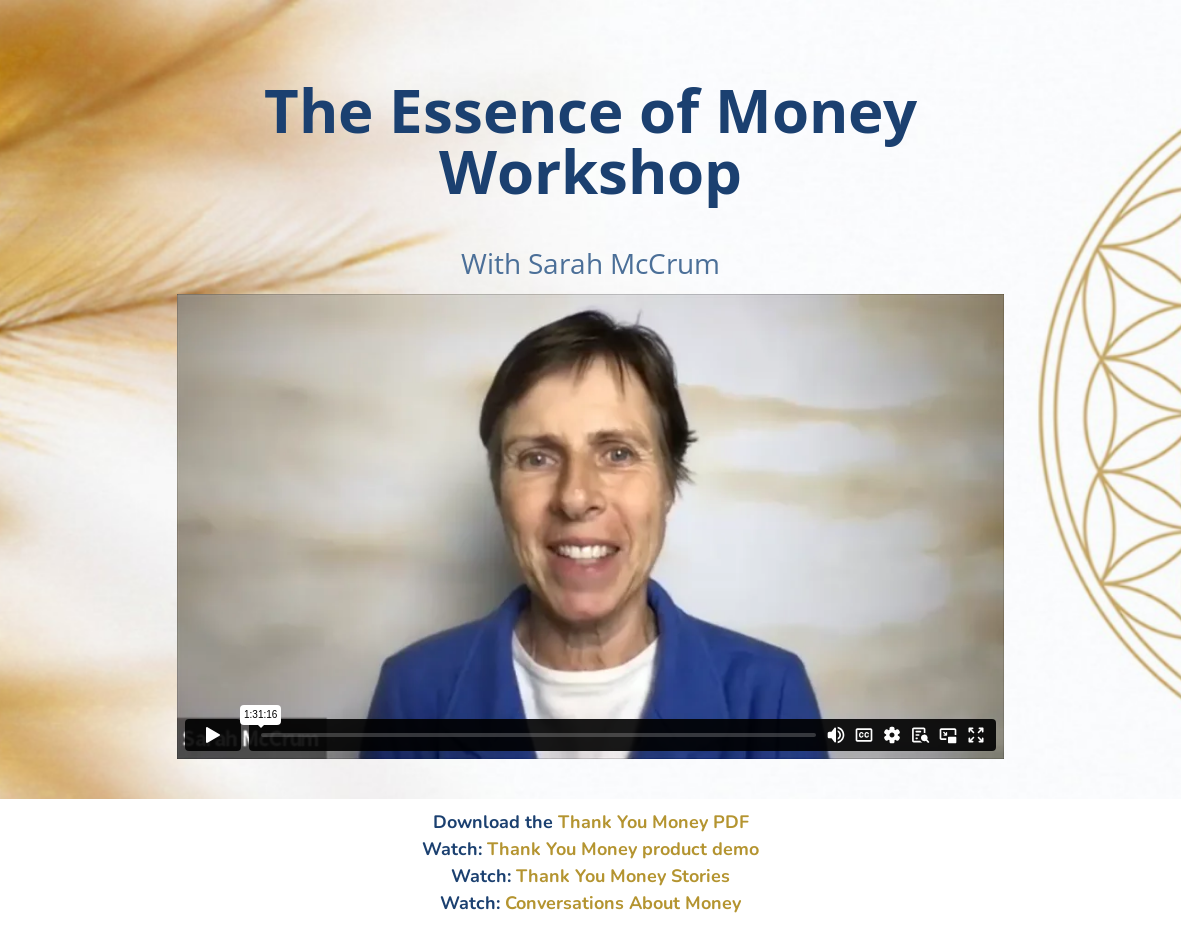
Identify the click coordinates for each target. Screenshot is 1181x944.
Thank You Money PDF (653, 822)
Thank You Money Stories (623, 876)
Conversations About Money (623, 903)
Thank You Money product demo (623, 849)
